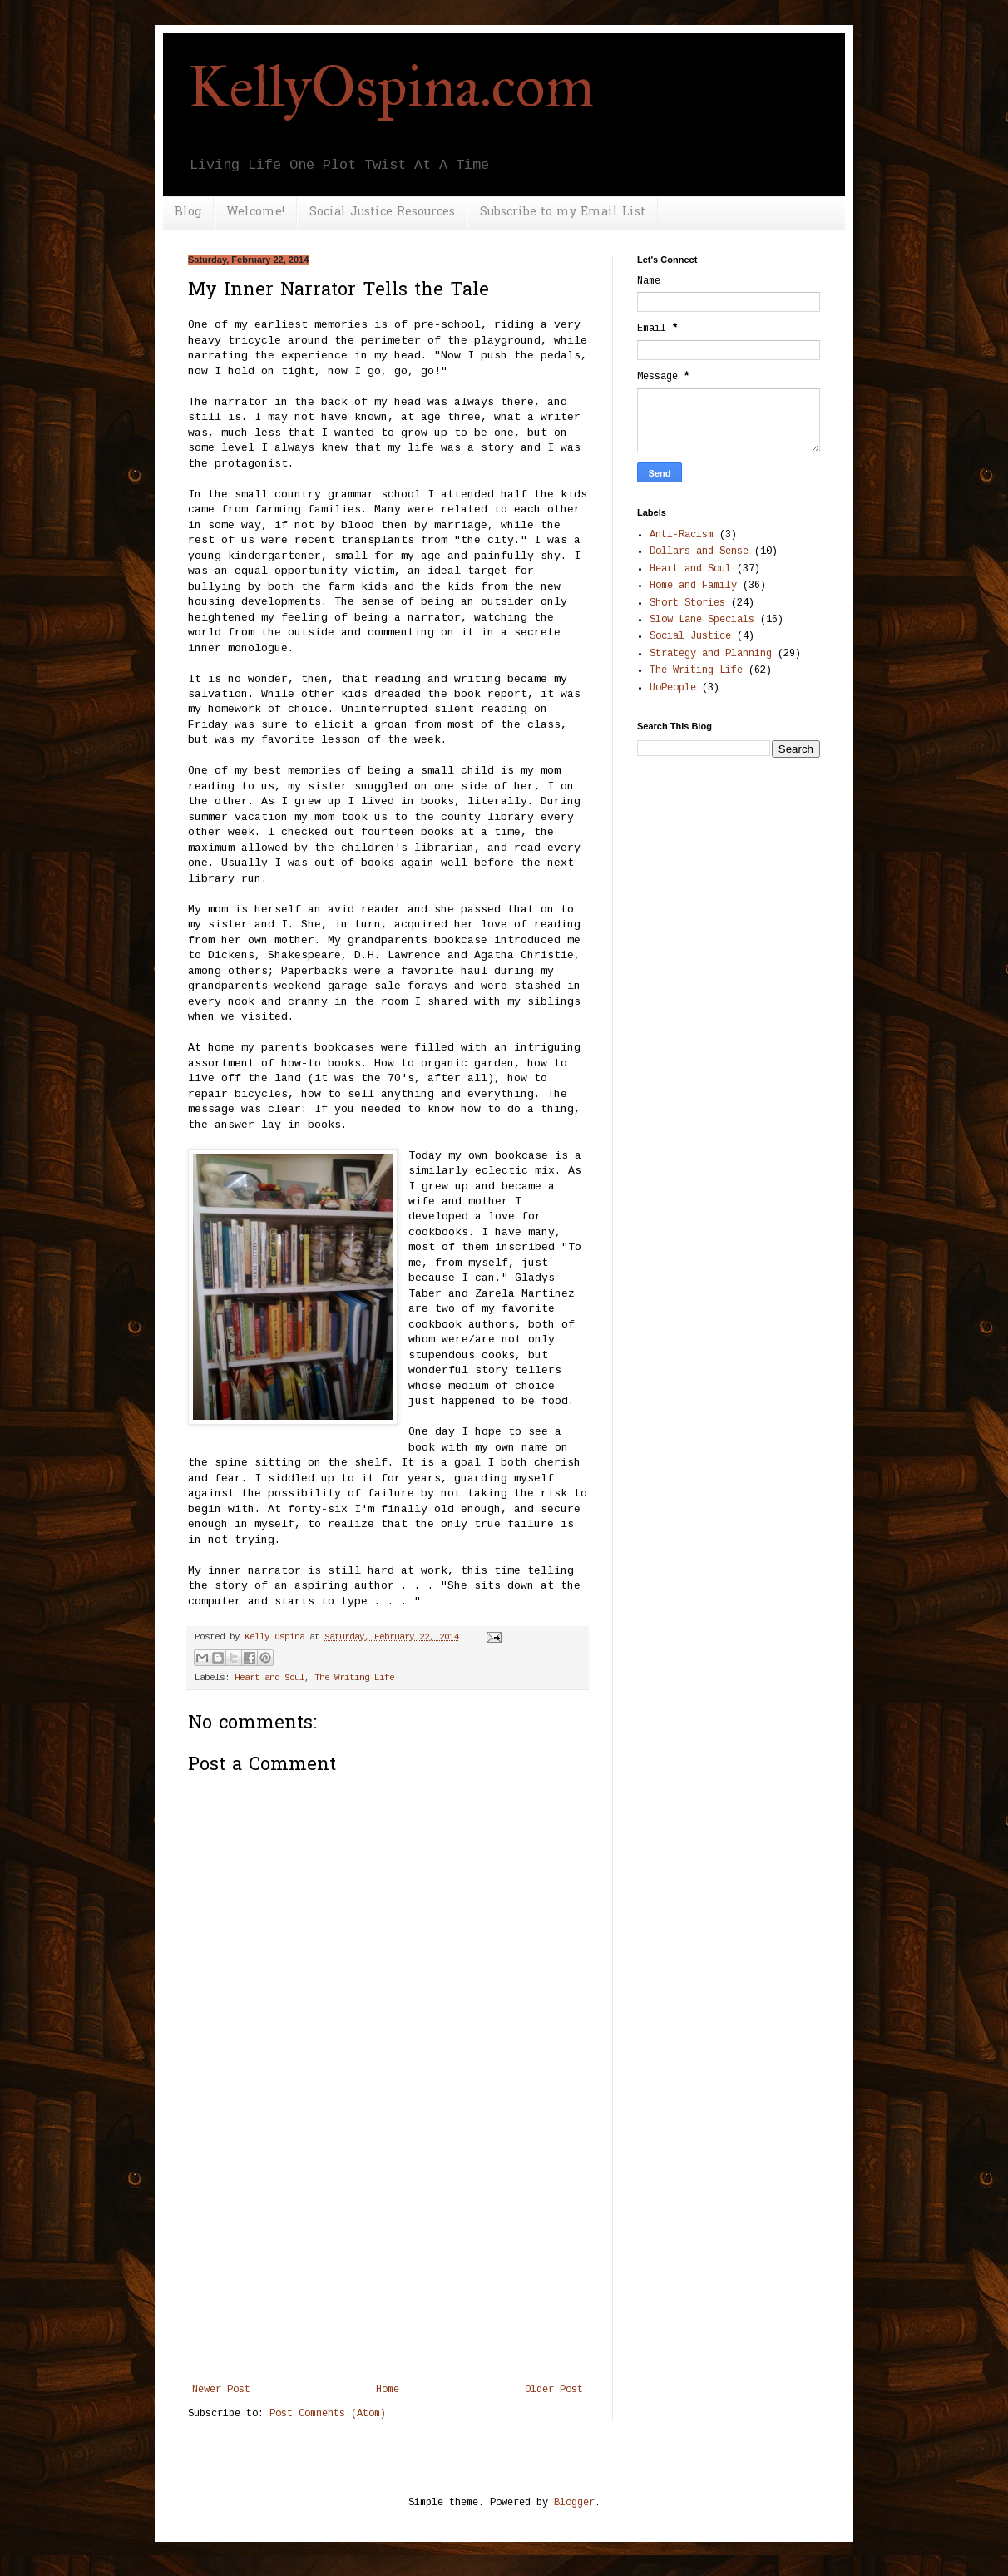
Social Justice (690, 636)
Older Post (554, 2390)
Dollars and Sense (699, 551)
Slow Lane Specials (702, 619)
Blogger (574, 2503)
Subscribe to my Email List (562, 212)
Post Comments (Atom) (327, 2414)
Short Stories (687, 603)
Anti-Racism (682, 535)
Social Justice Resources (382, 212)
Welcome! (255, 212)
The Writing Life (354, 1678)
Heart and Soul (269, 1678)
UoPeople (673, 688)
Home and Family (693, 585)
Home (387, 2390)
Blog (188, 212)
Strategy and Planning (711, 654)
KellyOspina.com (391, 87)
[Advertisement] (387, 2259)
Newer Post (221, 2390)
